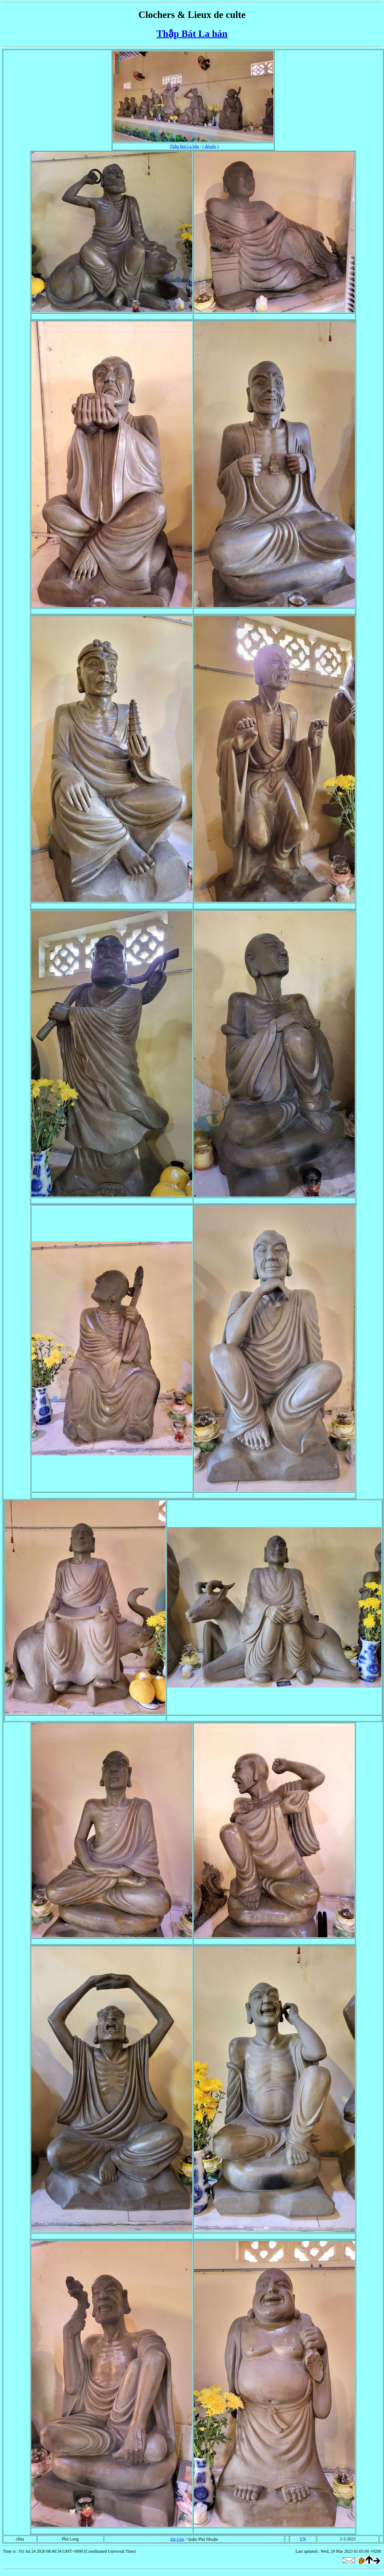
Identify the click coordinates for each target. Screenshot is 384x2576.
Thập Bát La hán (191, 33)
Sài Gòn (177, 2539)
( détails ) (210, 146)
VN (303, 2539)
